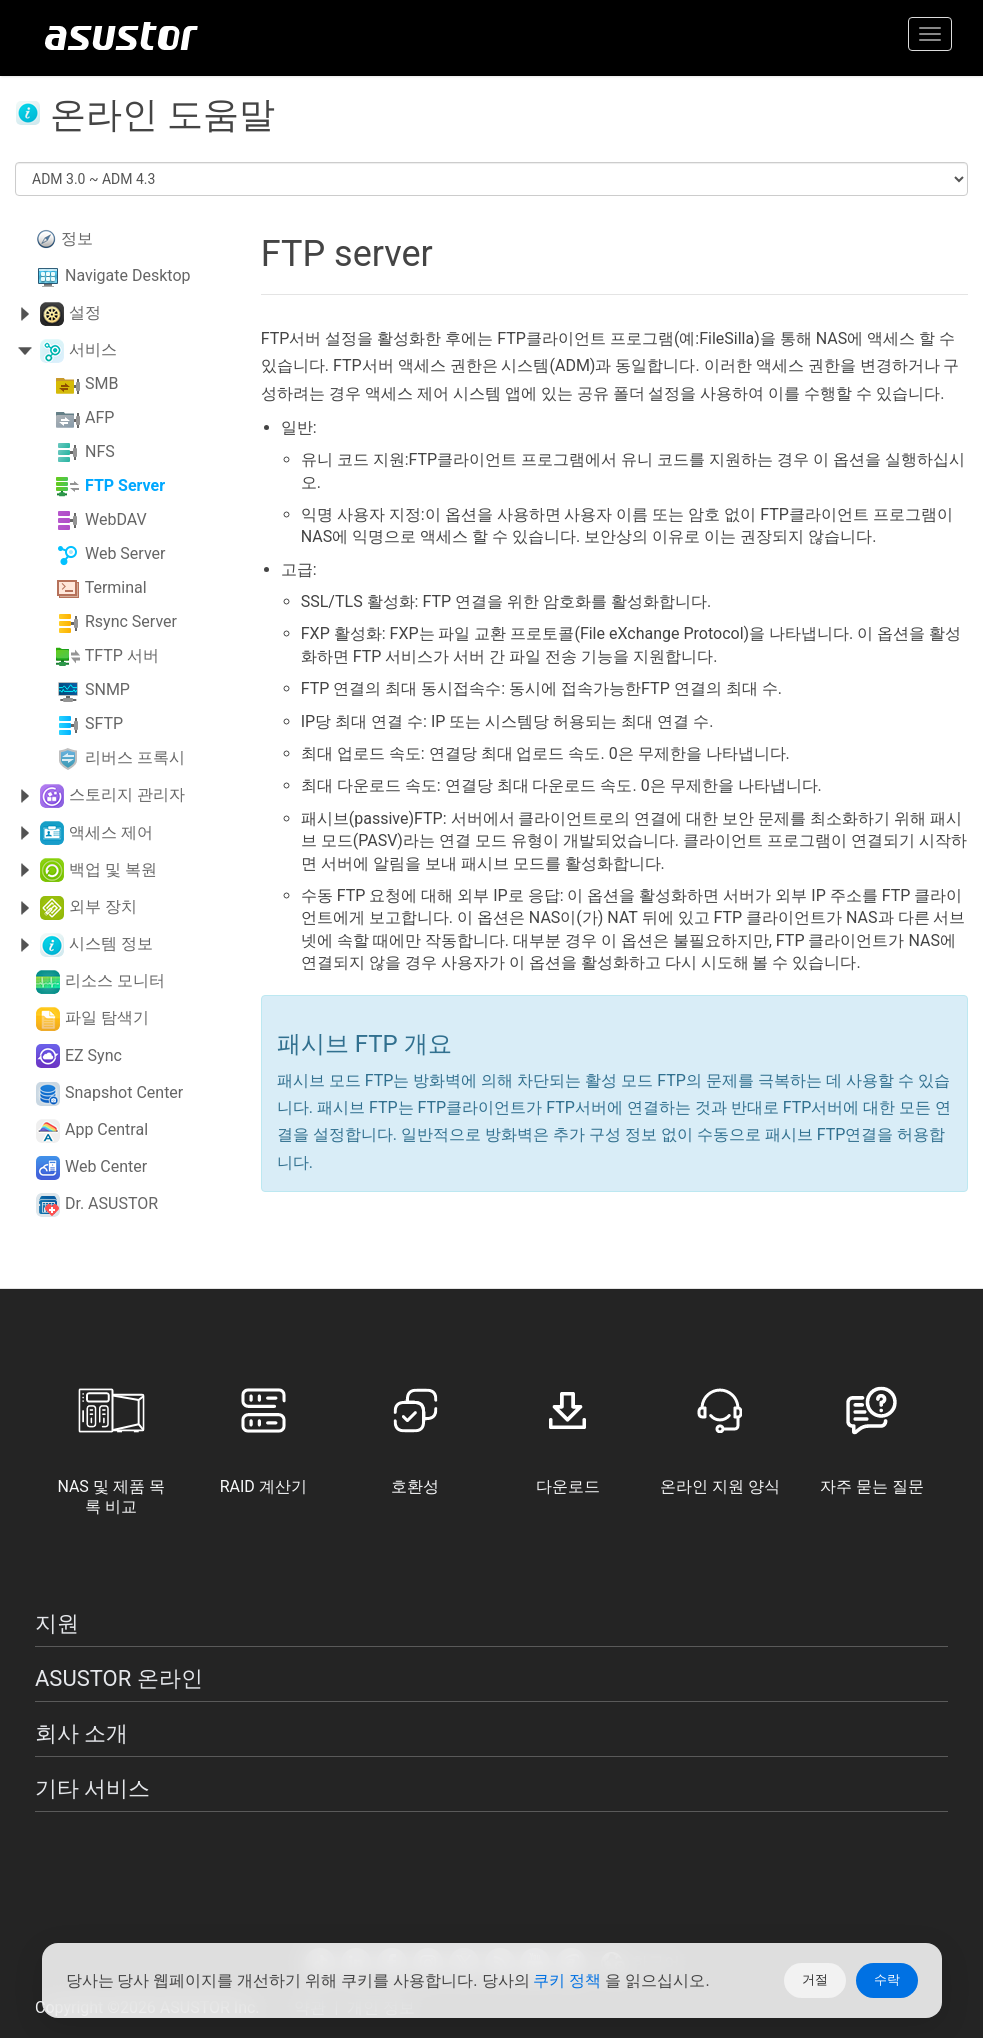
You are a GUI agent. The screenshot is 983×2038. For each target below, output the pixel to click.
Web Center (106, 1166)
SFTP (104, 724)
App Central (106, 1129)
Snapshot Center (124, 1092)
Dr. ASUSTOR (111, 1203)
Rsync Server (131, 622)
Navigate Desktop (128, 275)
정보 (77, 238)
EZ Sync (93, 1055)
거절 (815, 1979)
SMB (101, 384)
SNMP (107, 690)
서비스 (93, 349)
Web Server (125, 554)
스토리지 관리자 (127, 794)
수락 (887, 1979)
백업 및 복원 (113, 869)
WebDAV (116, 520)
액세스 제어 (111, 832)
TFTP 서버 (122, 656)
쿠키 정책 (569, 1980)
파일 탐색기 (107, 1017)
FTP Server (125, 486)
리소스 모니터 (115, 980)
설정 (85, 312)
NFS (100, 452)
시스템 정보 (111, 943)
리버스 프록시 (135, 758)
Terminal (116, 588)
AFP (99, 418)
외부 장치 (103, 906)
